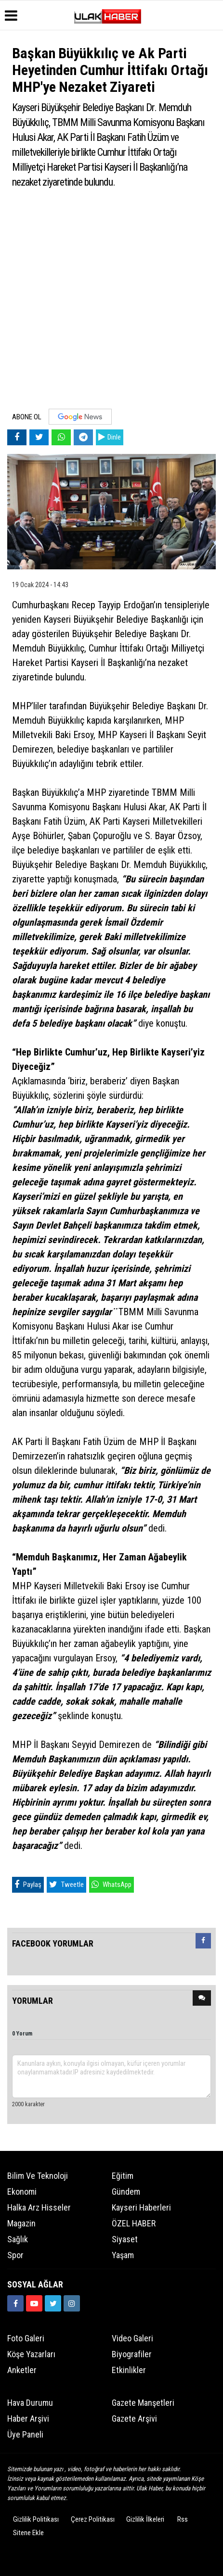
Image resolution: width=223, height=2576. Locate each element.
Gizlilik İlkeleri (145, 2519)
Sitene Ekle (28, 2532)
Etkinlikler (129, 2370)
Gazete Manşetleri (143, 2403)
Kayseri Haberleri (141, 2207)
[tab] (203, 1942)
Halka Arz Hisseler (39, 2207)
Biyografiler (132, 2354)
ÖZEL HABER (134, 2223)
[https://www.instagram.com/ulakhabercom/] (72, 2303)
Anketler (22, 2370)
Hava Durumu (30, 2403)
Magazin (21, 2223)
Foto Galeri (25, 2338)
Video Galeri (132, 2338)
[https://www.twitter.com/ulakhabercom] (53, 2303)
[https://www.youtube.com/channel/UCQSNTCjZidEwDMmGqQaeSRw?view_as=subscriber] (34, 2303)
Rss (182, 2519)
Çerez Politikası (93, 2519)
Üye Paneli (25, 2434)
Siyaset (125, 2239)
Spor (15, 2255)
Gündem (126, 2191)
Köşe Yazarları (31, 2354)
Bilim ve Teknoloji (37, 2176)
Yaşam (123, 2255)
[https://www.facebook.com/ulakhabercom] (15, 2303)
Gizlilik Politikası (36, 2519)
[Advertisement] (111, 302)
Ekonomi (22, 2191)
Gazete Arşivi (134, 2418)
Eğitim (122, 2176)
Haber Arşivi (28, 2418)
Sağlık (17, 2239)
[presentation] (203, 1940)
